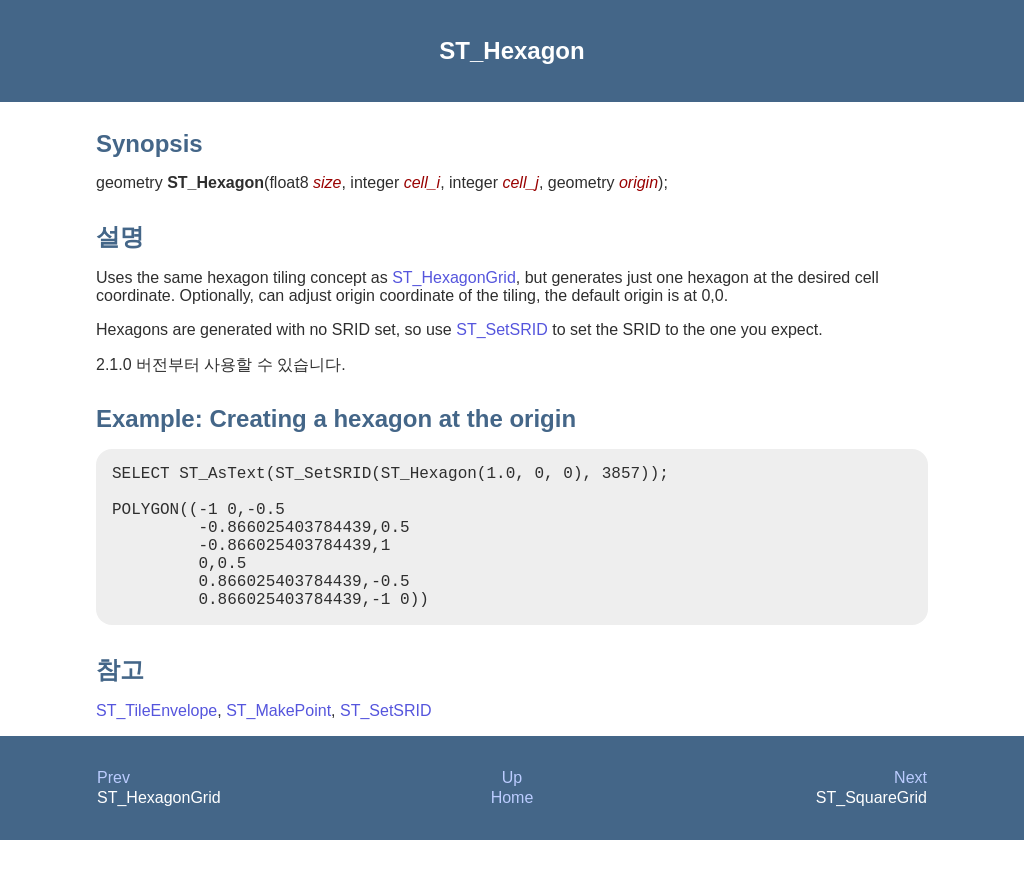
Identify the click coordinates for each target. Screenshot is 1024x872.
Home (512, 829)
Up (512, 809)
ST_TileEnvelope (156, 742)
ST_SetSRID (502, 329)
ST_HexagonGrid (454, 277)
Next (910, 809)
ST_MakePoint (278, 742)
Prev (113, 809)
